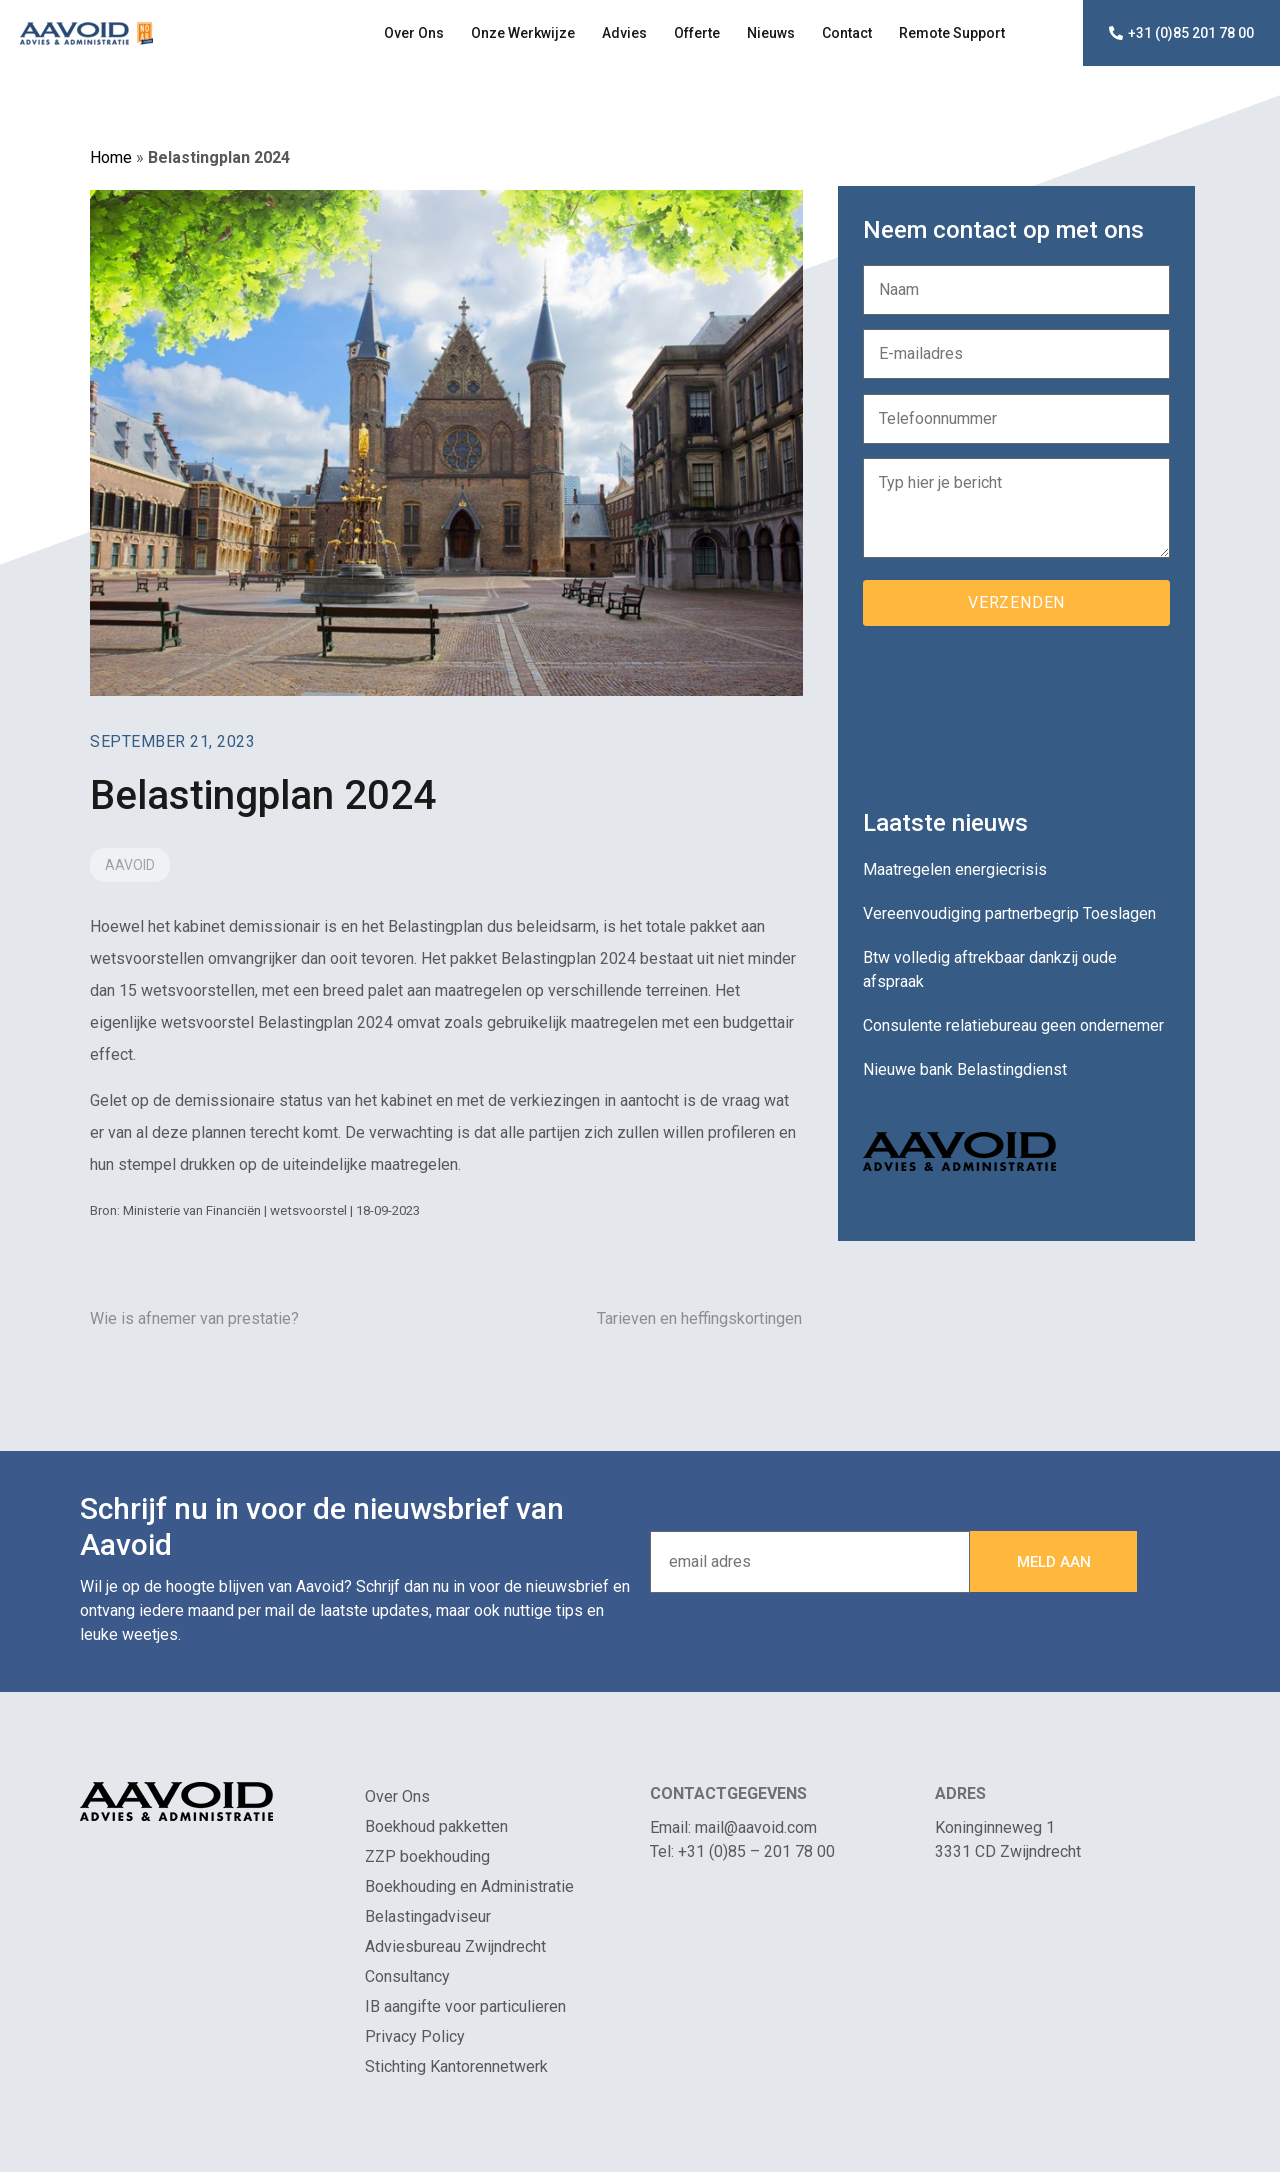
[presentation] (1015, 710)
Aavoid (130, 865)
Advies (624, 33)
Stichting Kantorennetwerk (456, 2066)
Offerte (697, 33)
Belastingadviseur (428, 1916)
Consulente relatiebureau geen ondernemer (1013, 1025)
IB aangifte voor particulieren (465, 2006)
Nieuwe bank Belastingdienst (965, 1069)
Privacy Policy (415, 2036)
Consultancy (407, 1976)
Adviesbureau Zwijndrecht (455, 1946)
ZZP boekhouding (427, 1856)
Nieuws (771, 33)
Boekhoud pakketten (436, 1826)
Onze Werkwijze (523, 33)
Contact (847, 33)
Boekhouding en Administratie (469, 1886)
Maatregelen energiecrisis (955, 869)
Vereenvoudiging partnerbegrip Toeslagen (1009, 913)
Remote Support (952, 33)
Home (111, 157)
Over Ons (414, 33)
